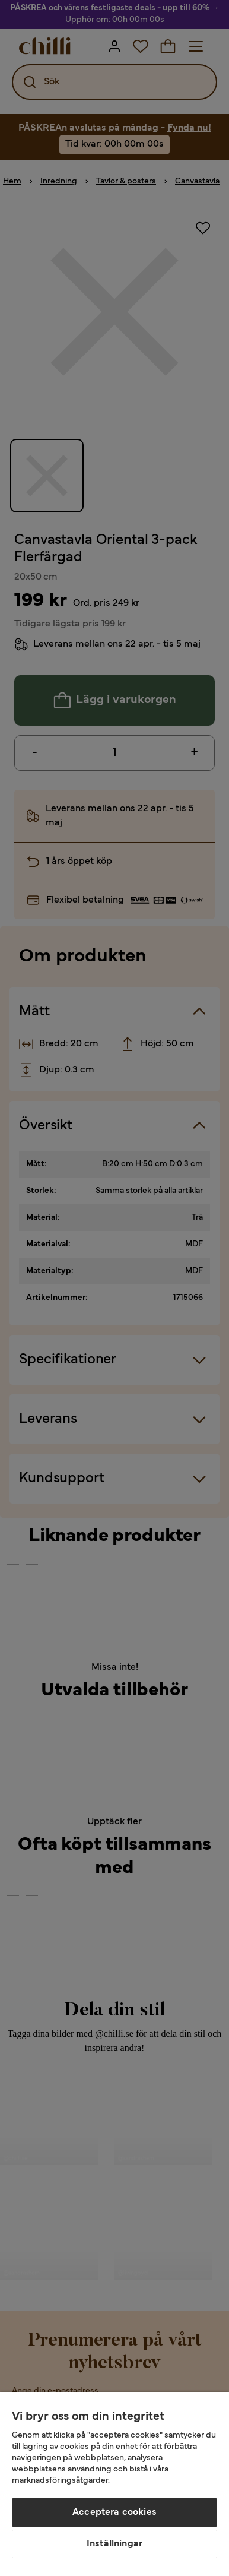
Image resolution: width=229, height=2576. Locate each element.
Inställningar (114, 2544)
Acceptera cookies (114, 2512)
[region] (114, 2484)
